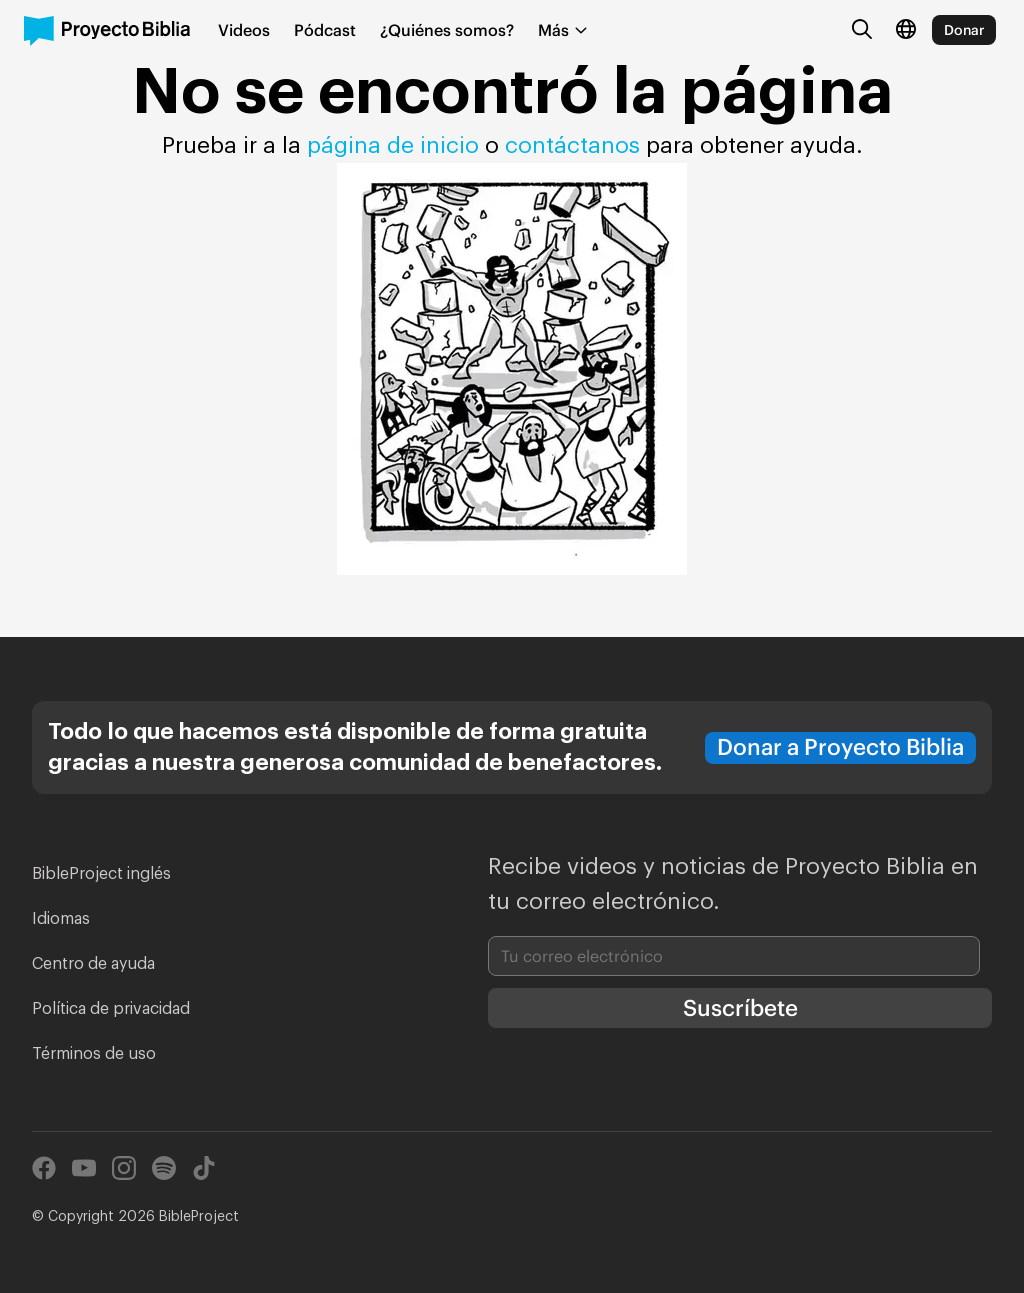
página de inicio (393, 146)
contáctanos (575, 146)
